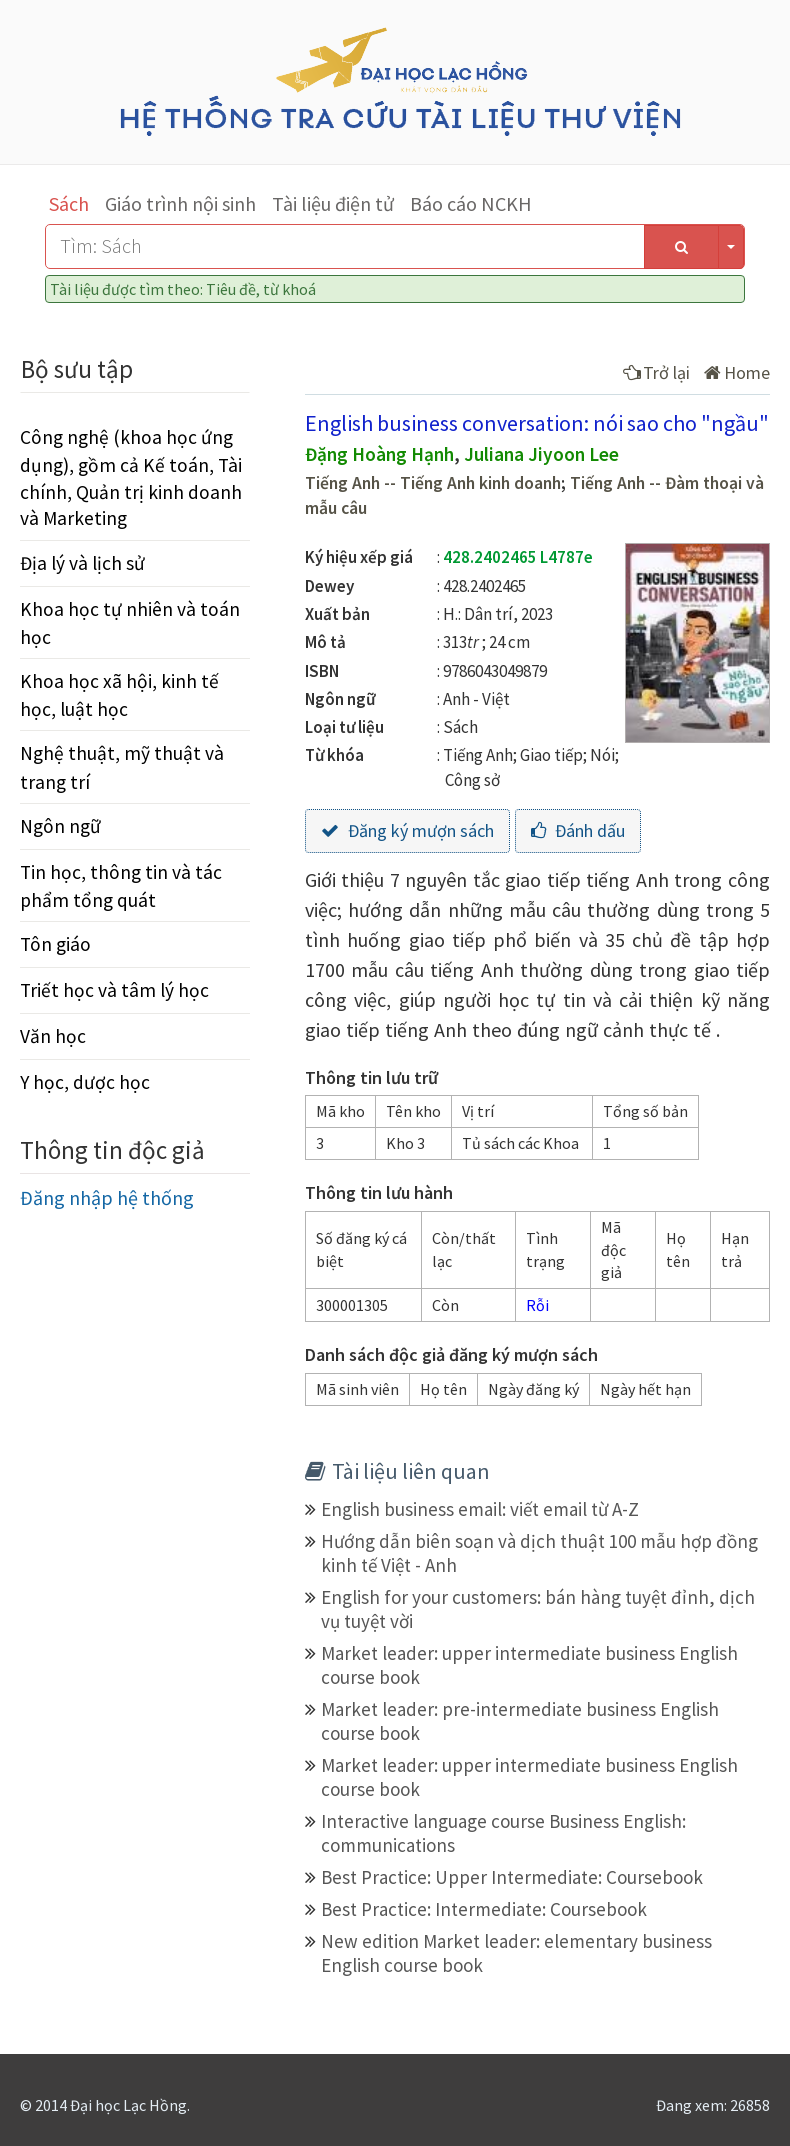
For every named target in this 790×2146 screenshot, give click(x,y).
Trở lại (656, 372)
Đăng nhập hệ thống (107, 1197)
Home (737, 372)
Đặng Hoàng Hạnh (379, 454)
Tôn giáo (55, 944)
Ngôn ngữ (60, 826)
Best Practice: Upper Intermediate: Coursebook (512, 1877)
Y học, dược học (85, 1082)
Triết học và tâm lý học (114, 990)
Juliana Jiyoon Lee (541, 454)
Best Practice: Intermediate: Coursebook (484, 1909)
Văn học (53, 1036)
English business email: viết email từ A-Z (480, 1509)
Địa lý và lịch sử (82, 563)
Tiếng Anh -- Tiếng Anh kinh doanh (433, 483)
